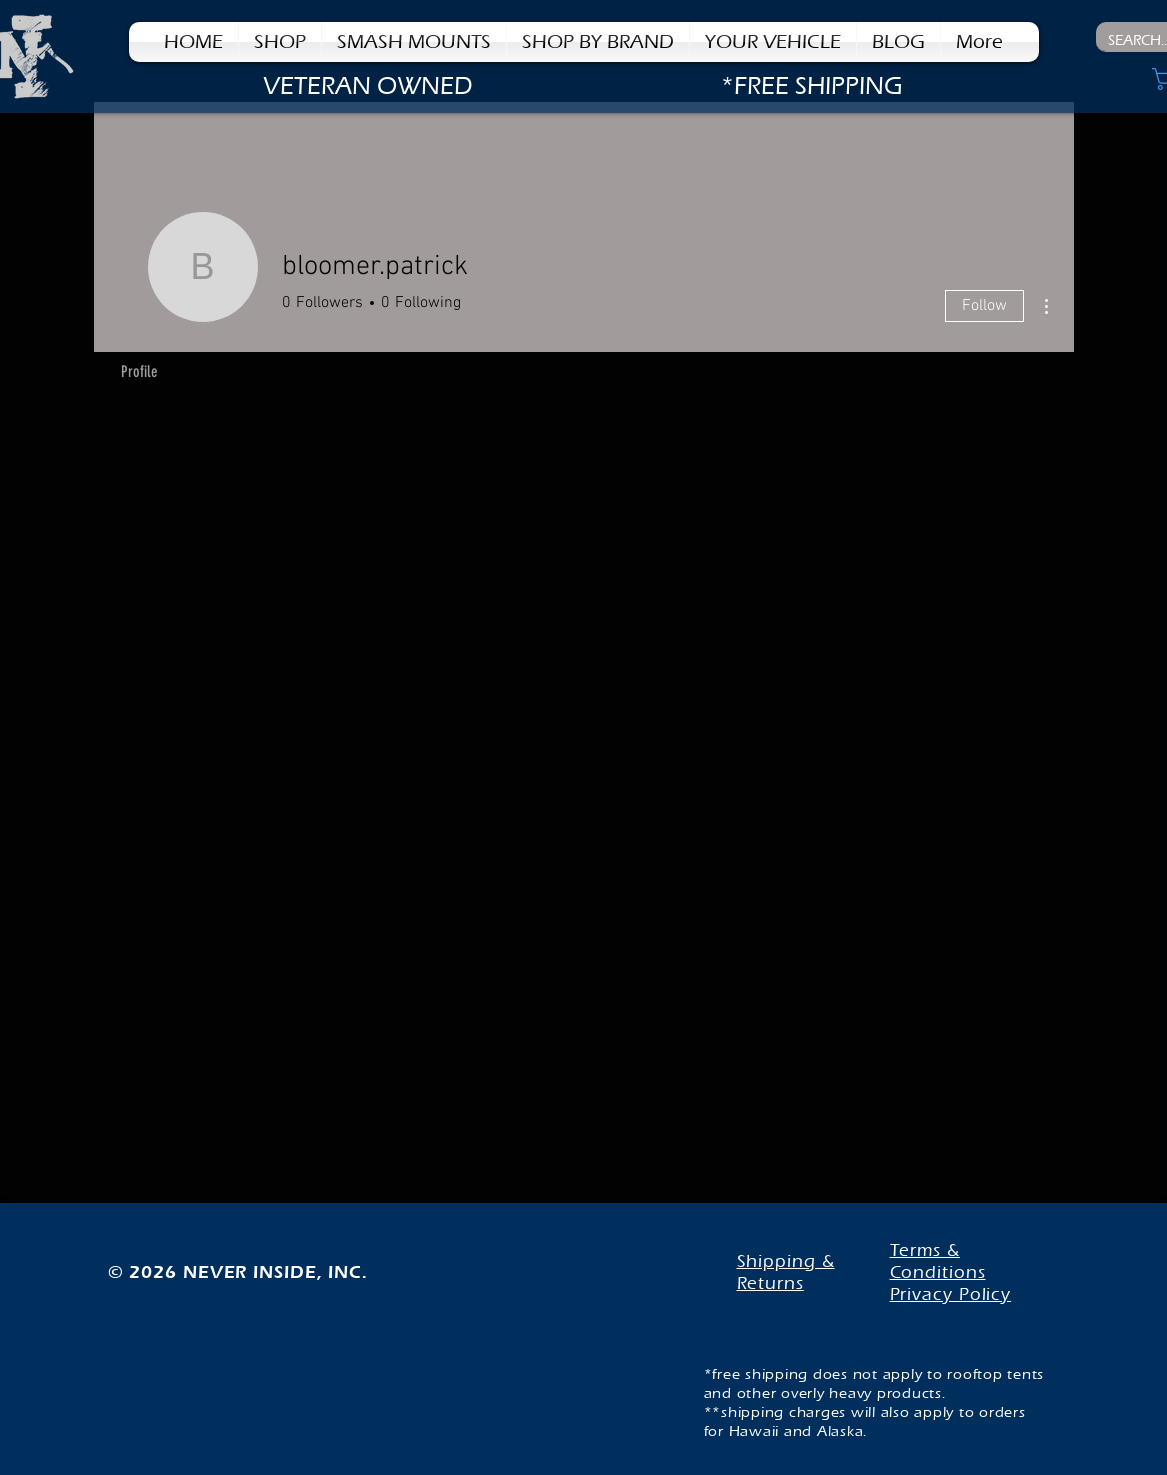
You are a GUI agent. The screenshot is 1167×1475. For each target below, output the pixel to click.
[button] (598, 42)
